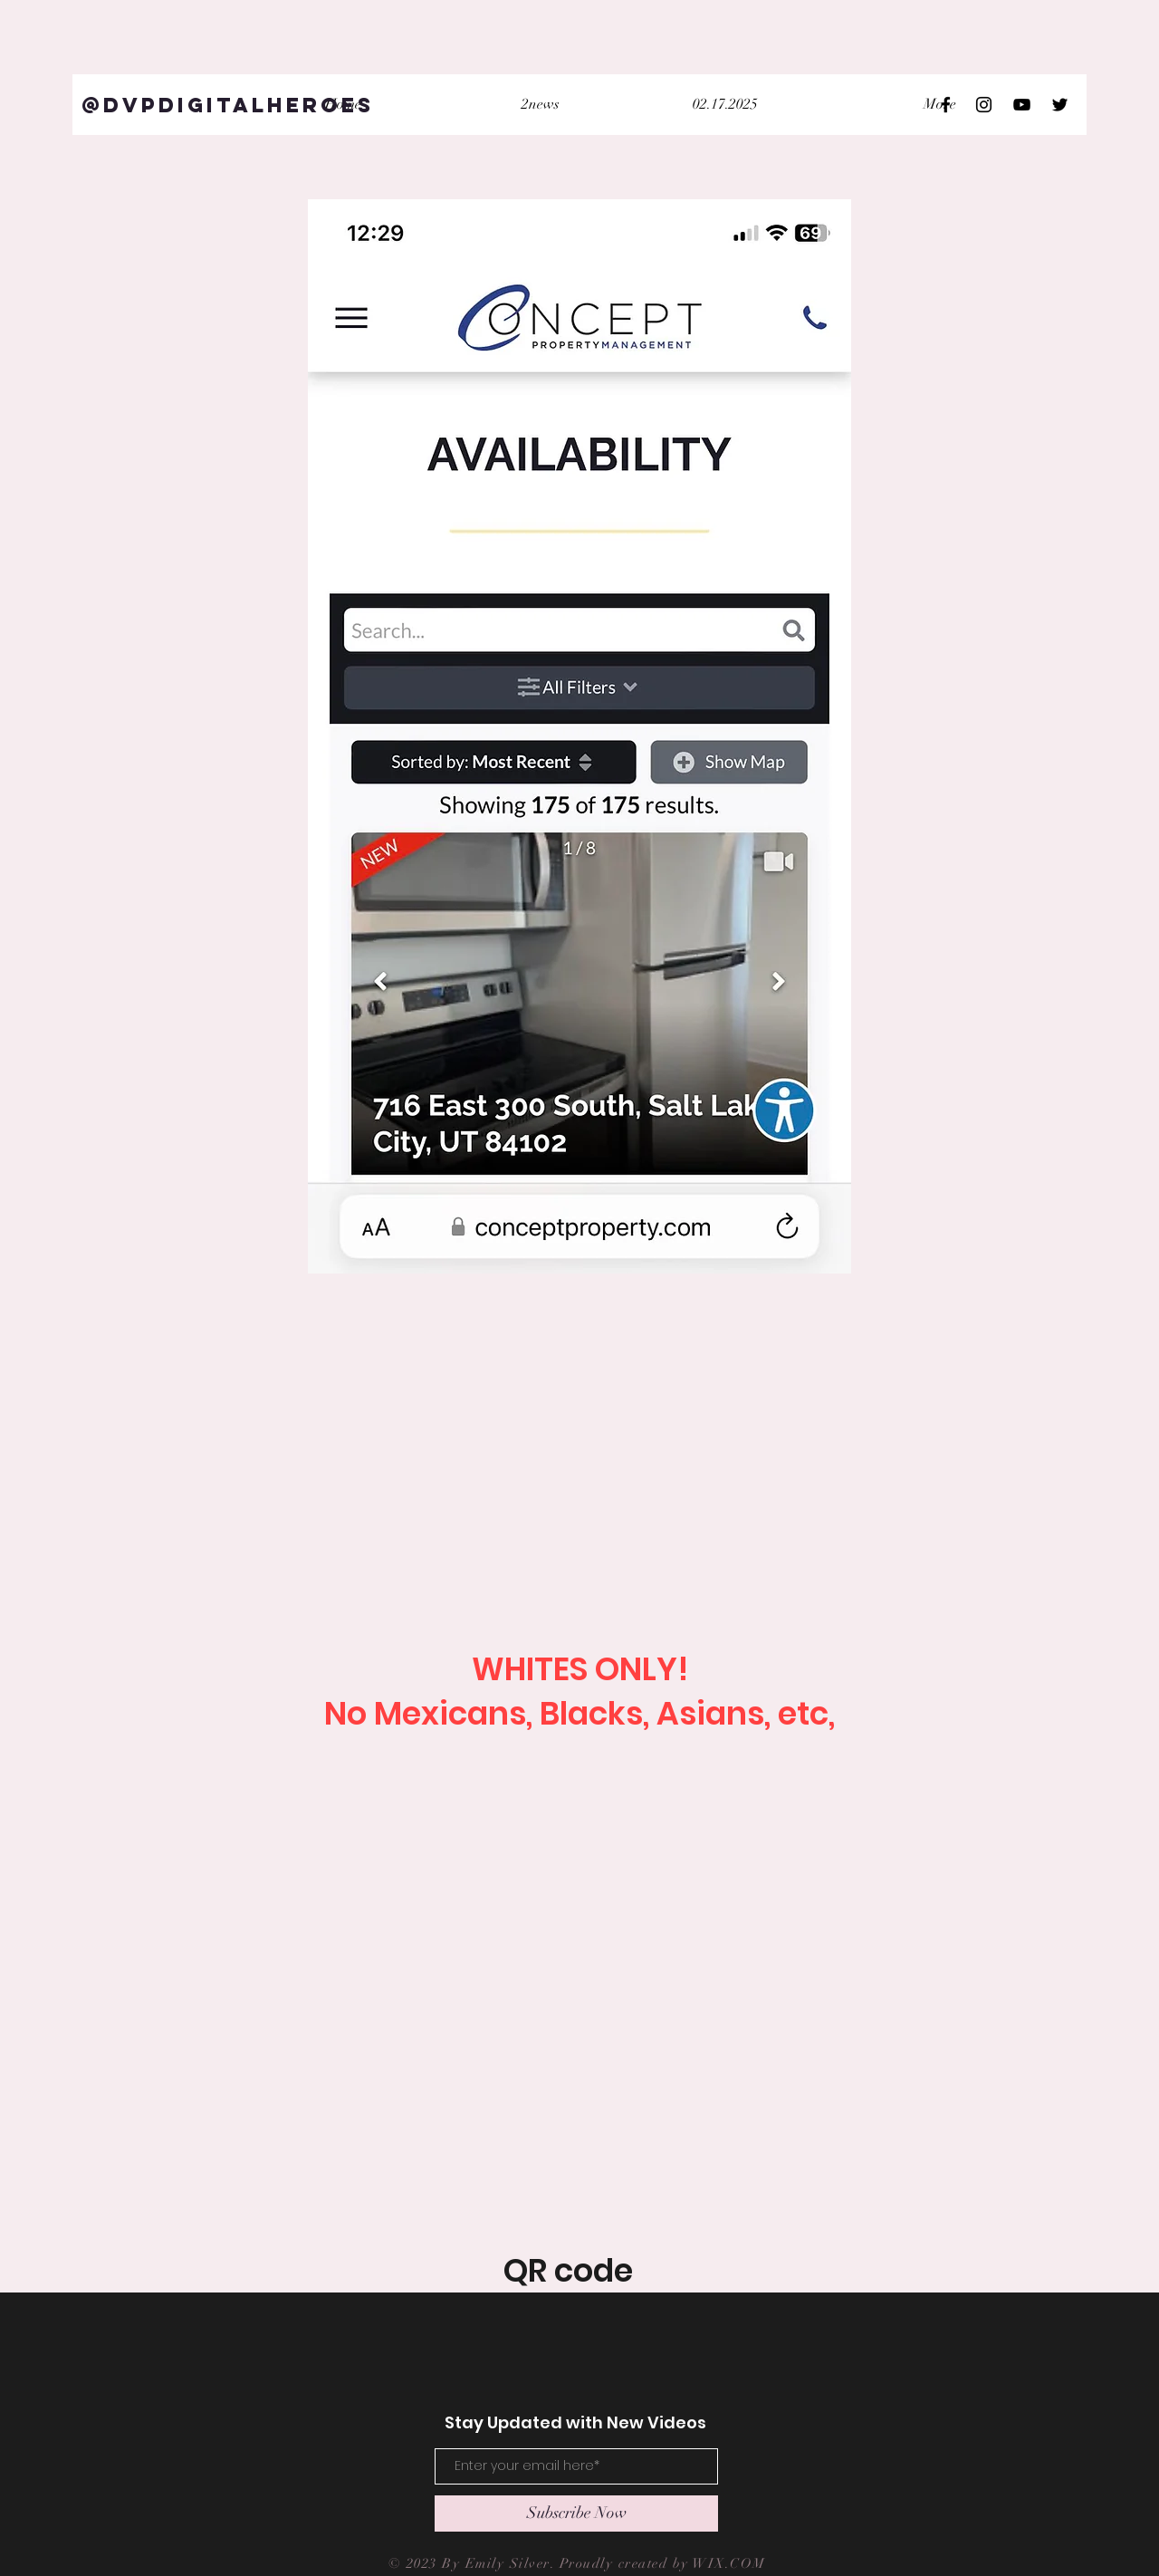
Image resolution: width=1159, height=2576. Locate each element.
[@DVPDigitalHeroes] (227, 104)
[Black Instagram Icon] (983, 104)
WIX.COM (732, 2563)
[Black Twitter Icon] (1059, 104)
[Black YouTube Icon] (1021, 104)
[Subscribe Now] (576, 2513)
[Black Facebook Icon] (945, 104)
